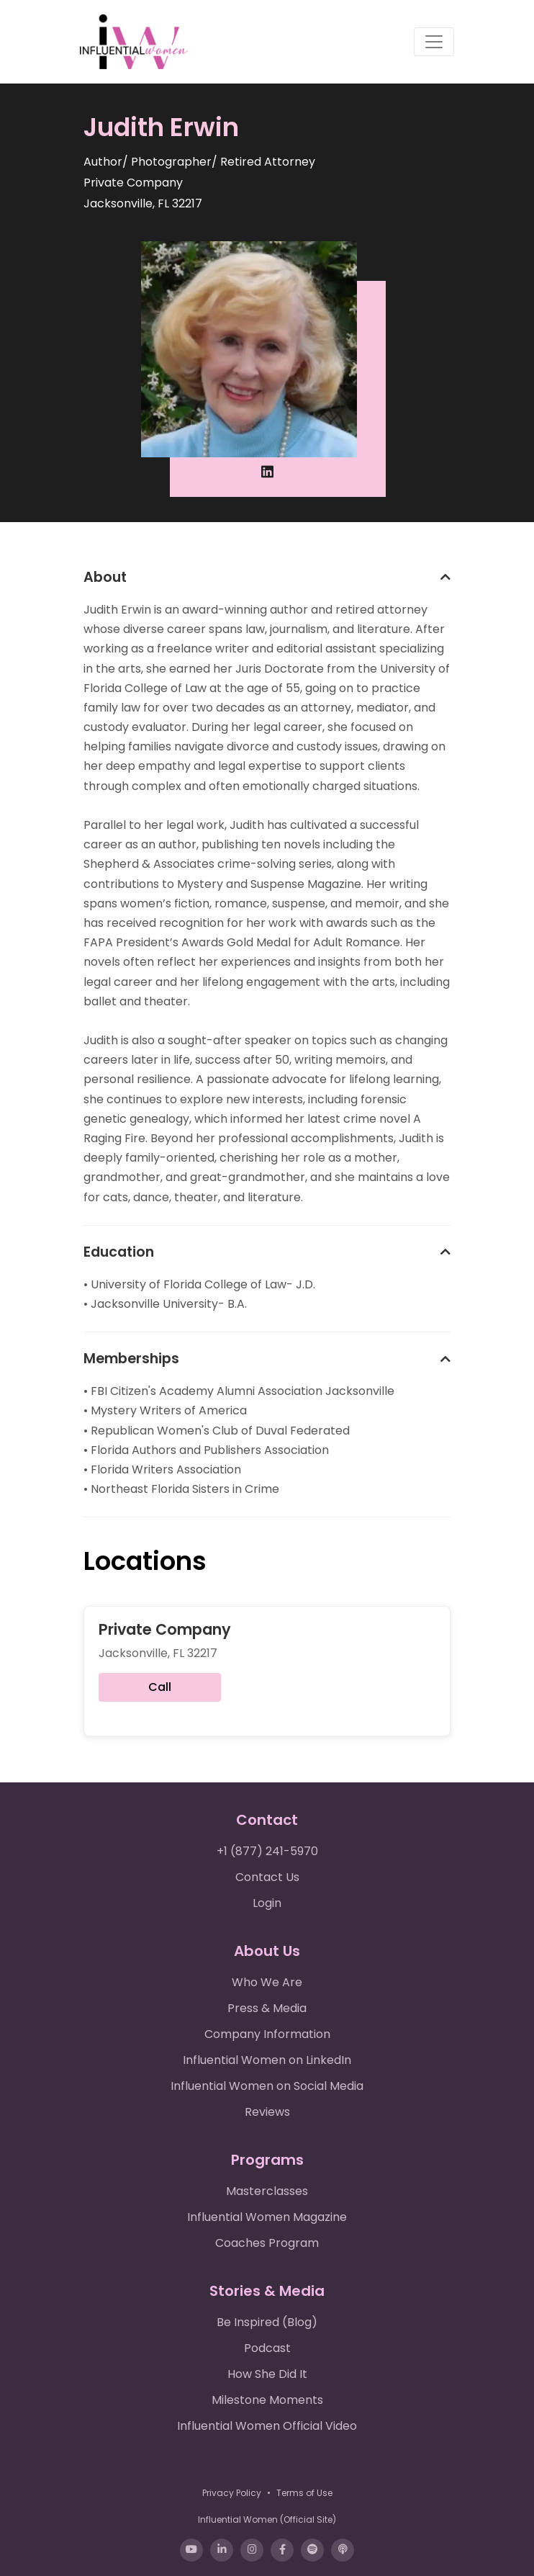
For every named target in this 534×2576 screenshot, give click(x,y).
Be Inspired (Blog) (267, 2322)
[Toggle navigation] (434, 41)
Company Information (267, 2034)
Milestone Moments (267, 2400)
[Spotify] (312, 2550)
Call (159, 1687)
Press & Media (267, 2008)
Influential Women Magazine (267, 2217)
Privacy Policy (231, 2493)
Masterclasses (267, 2191)
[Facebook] (282, 2550)
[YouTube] (191, 2550)
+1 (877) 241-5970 (267, 1851)
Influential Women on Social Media (267, 2086)
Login (267, 1903)
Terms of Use (304, 2493)
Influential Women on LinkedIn (267, 2060)
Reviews (267, 2112)
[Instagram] (251, 2550)
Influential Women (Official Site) (267, 2519)
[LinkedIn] (221, 2550)
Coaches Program (267, 2243)
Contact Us (267, 1877)
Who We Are (267, 1982)
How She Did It (267, 2374)
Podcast (267, 2348)
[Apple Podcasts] (342, 2550)
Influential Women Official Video (267, 2426)
